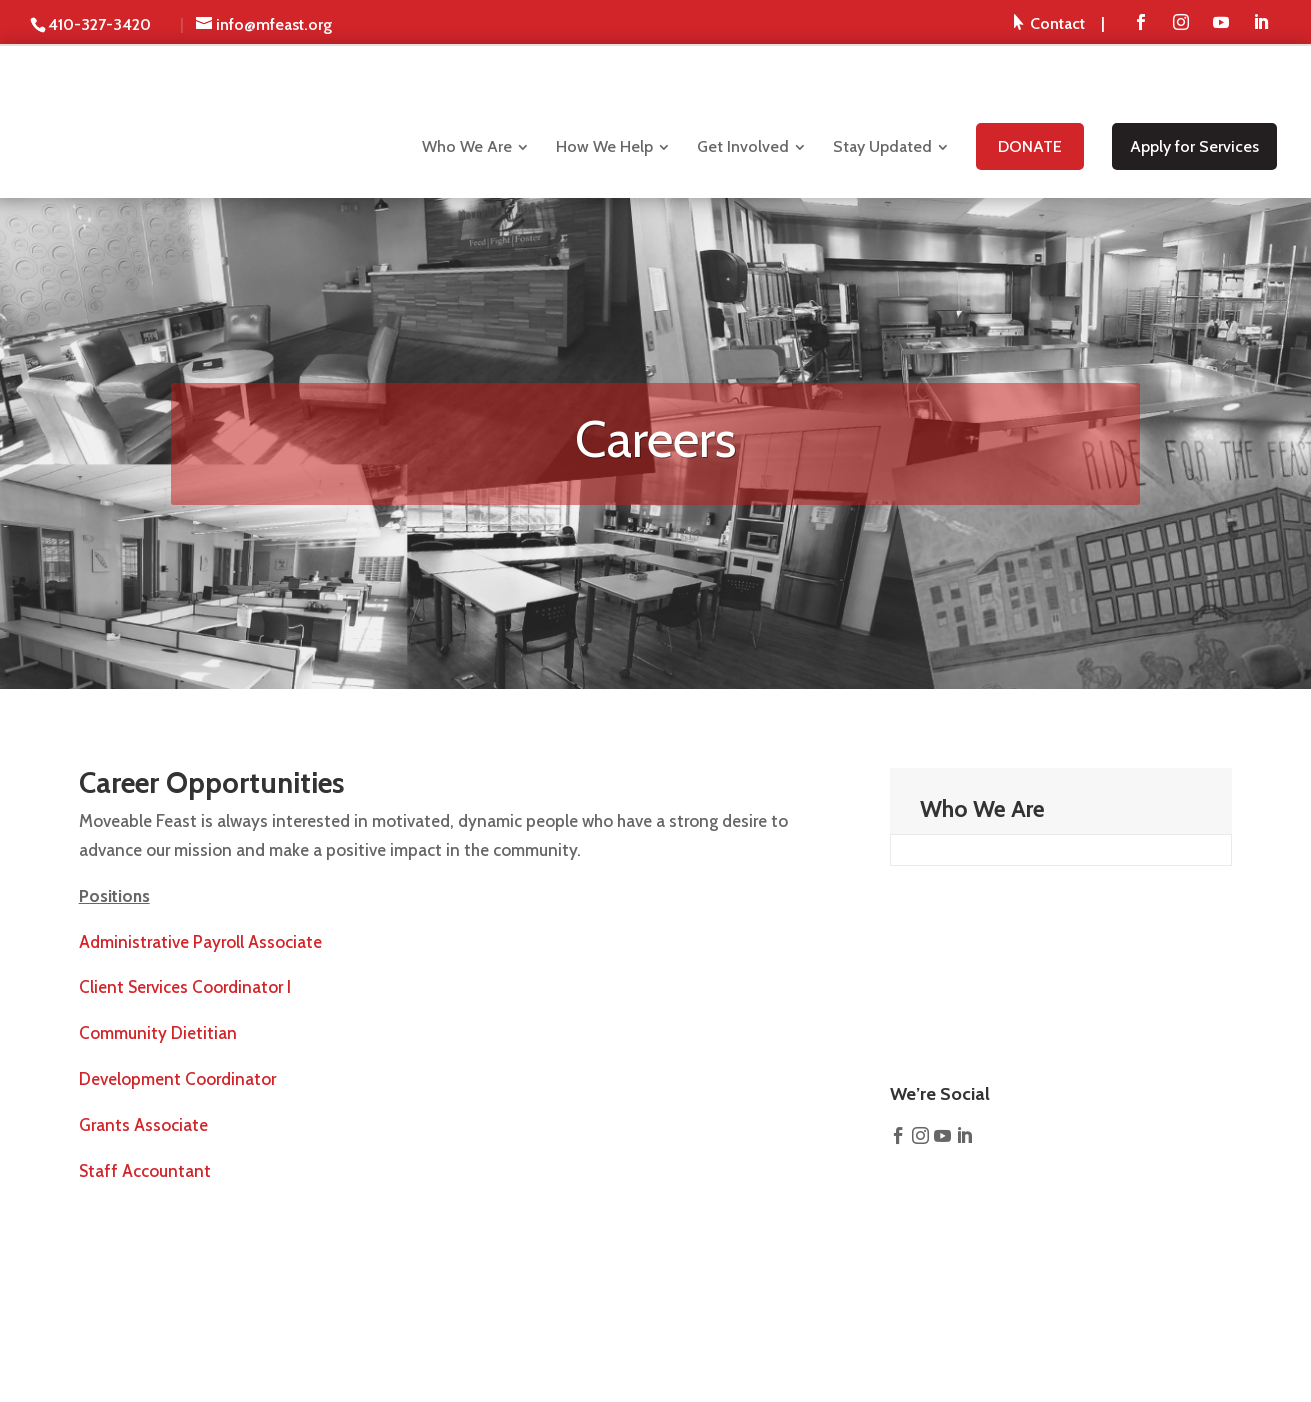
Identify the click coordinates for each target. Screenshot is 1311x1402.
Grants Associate (143, 1125)
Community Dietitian (158, 1033)
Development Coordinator (177, 1079)
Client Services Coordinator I (185, 987)
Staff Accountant (145, 1171)
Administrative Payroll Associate (200, 942)
